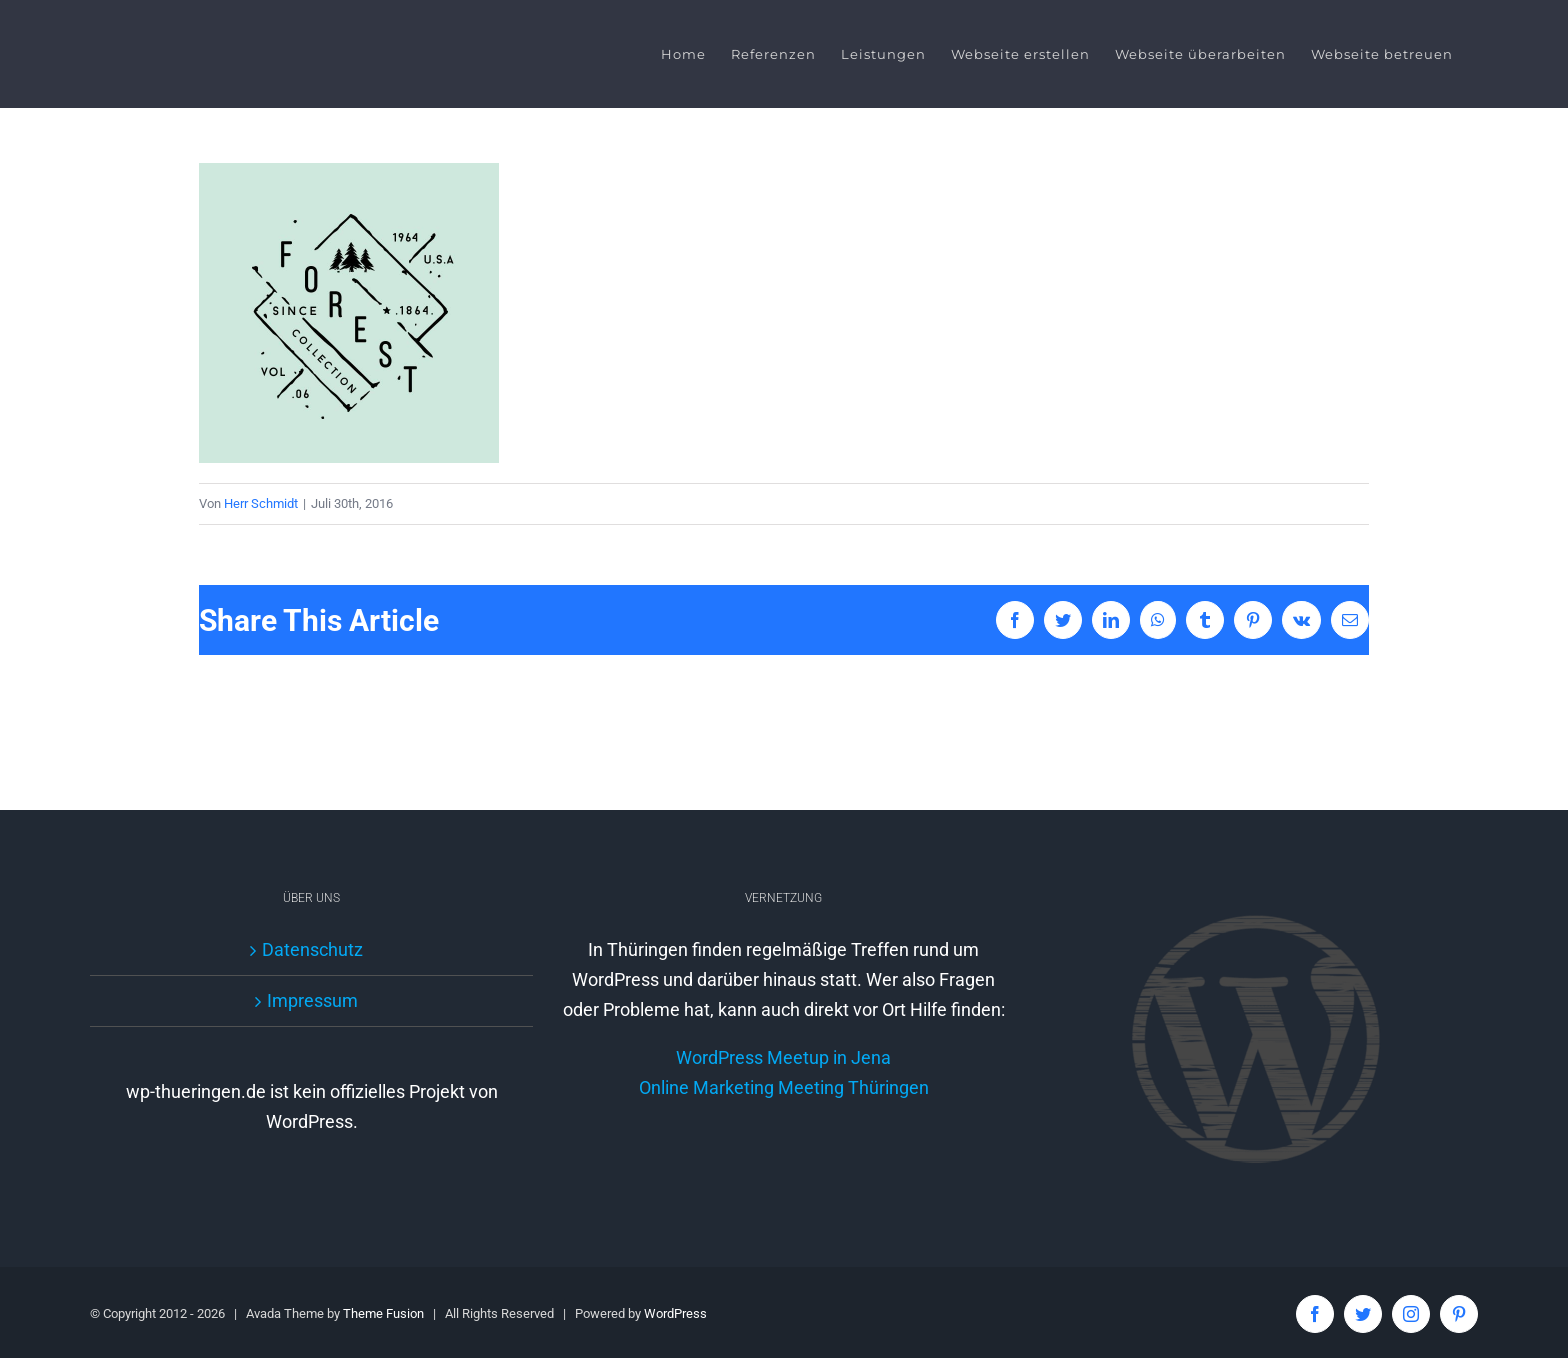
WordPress (675, 1312)
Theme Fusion (383, 1312)
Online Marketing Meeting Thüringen (779, 1116)
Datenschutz (310, 948)
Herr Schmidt (257, 503)
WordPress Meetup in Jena (779, 1086)
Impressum (310, 999)
